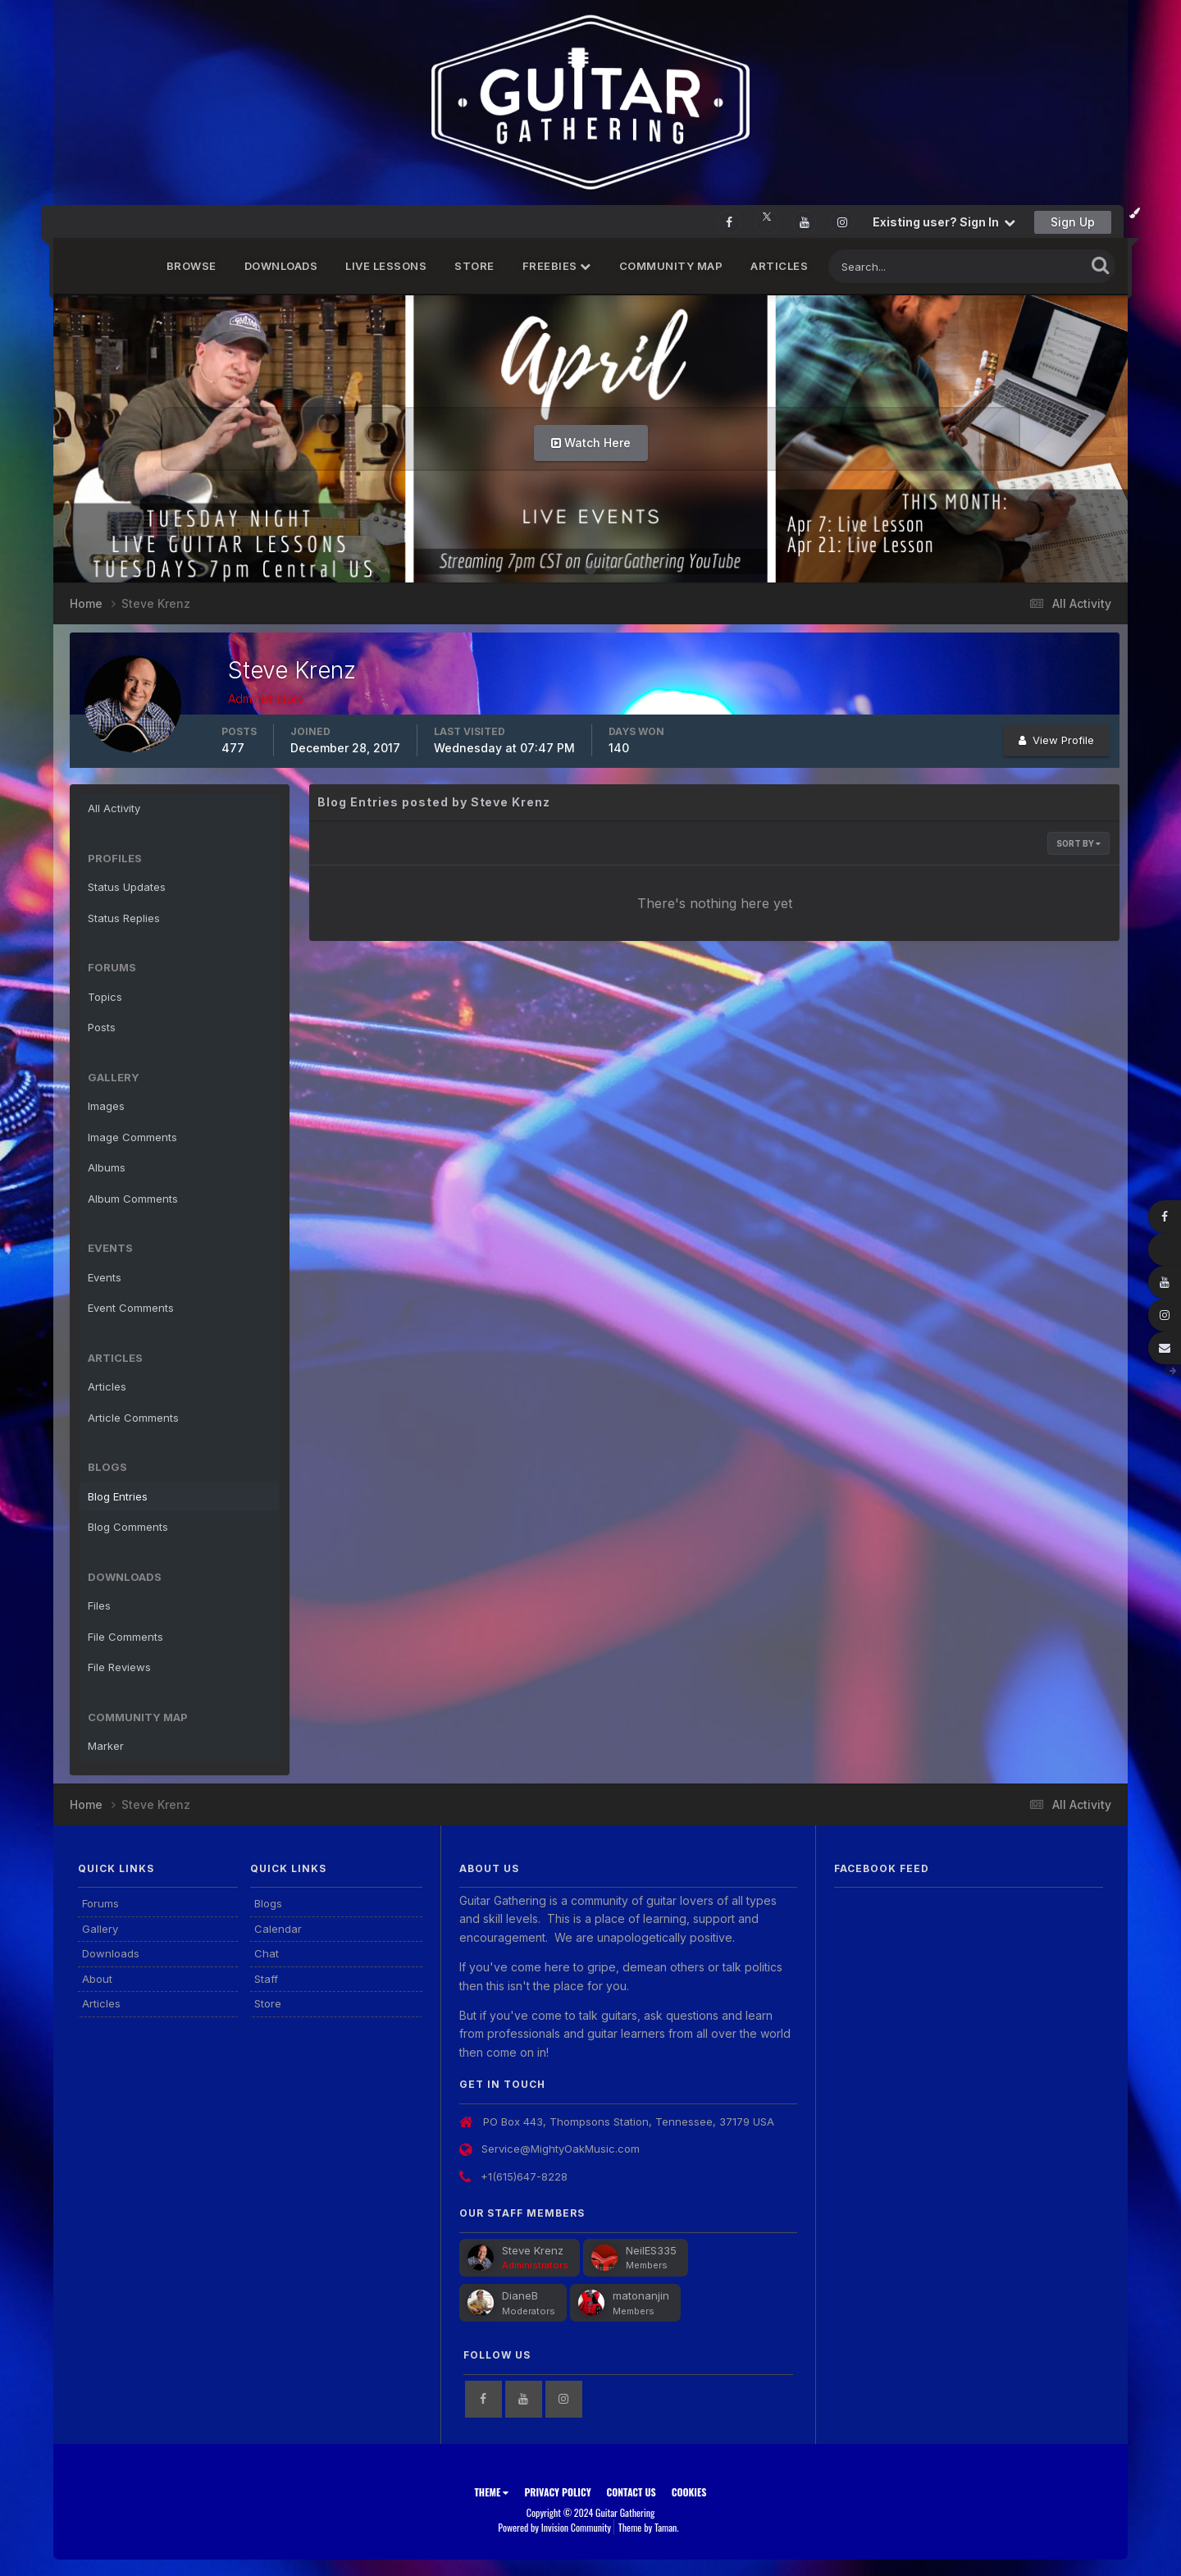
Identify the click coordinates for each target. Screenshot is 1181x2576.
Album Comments (133, 1198)
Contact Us (631, 2492)
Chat (266, 1953)
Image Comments (132, 1137)
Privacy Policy (557, 2492)
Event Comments (131, 1307)
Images (106, 1105)
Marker (106, 1745)
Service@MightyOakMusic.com (560, 2148)
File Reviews (119, 1667)
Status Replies (124, 918)
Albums (106, 1167)
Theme (491, 2492)
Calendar (278, 1928)
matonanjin (641, 2295)
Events (104, 1277)
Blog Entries (118, 1496)
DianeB (520, 2295)
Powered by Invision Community (554, 2527)
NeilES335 (651, 2250)
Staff (266, 1978)
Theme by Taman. (648, 2527)
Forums (100, 1903)
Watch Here (591, 443)
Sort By (1078, 843)
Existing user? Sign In (944, 222)
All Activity (114, 808)
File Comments (125, 1636)
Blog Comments (128, 1526)
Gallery (100, 1928)
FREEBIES (556, 265)
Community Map (671, 265)
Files (99, 1605)
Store (474, 265)
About (97, 1978)
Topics (105, 996)
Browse (191, 265)
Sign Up (1073, 222)
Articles (779, 265)
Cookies (689, 2492)
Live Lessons (385, 265)
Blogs (268, 1903)
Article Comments (133, 1417)
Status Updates (127, 886)
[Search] (903, 266)
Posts (102, 1027)
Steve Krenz (532, 2250)
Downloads (281, 265)
